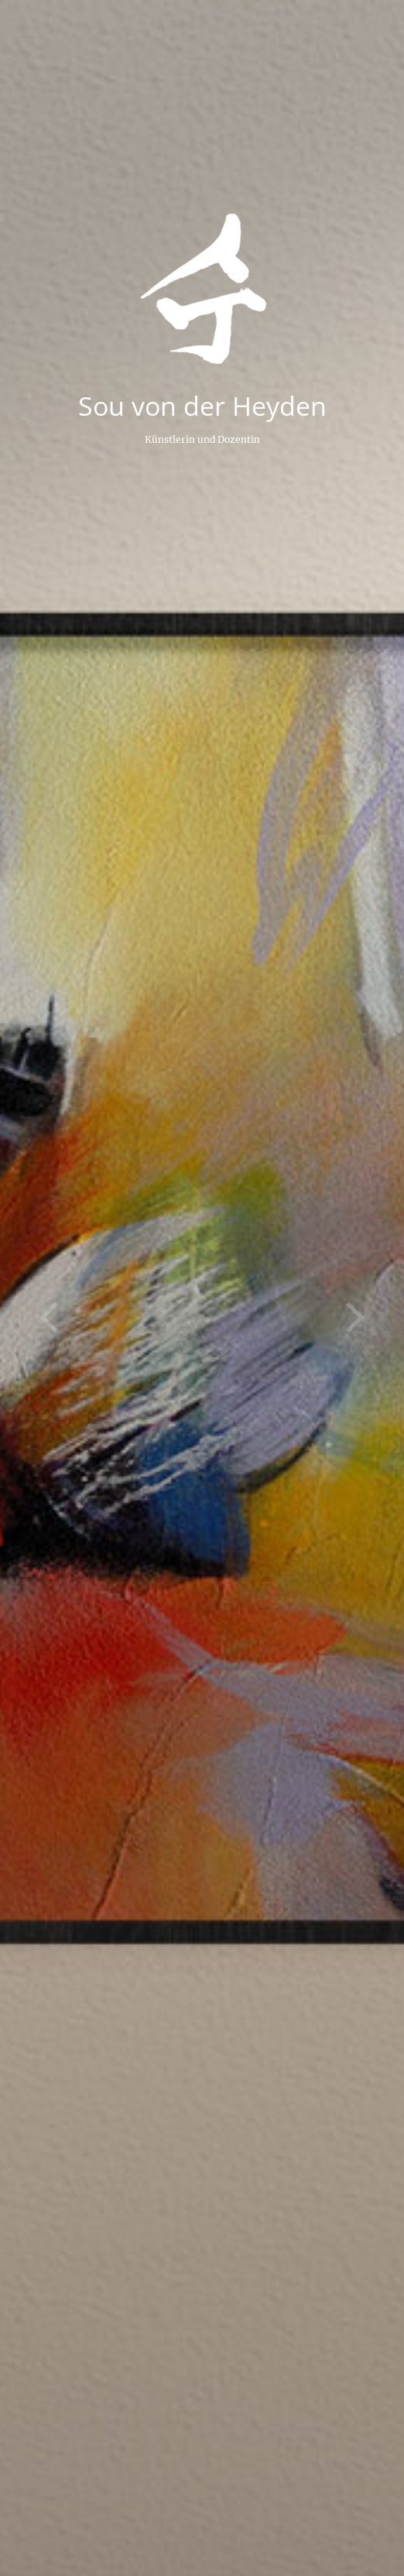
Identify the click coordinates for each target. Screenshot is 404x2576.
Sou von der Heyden (202, 406)
